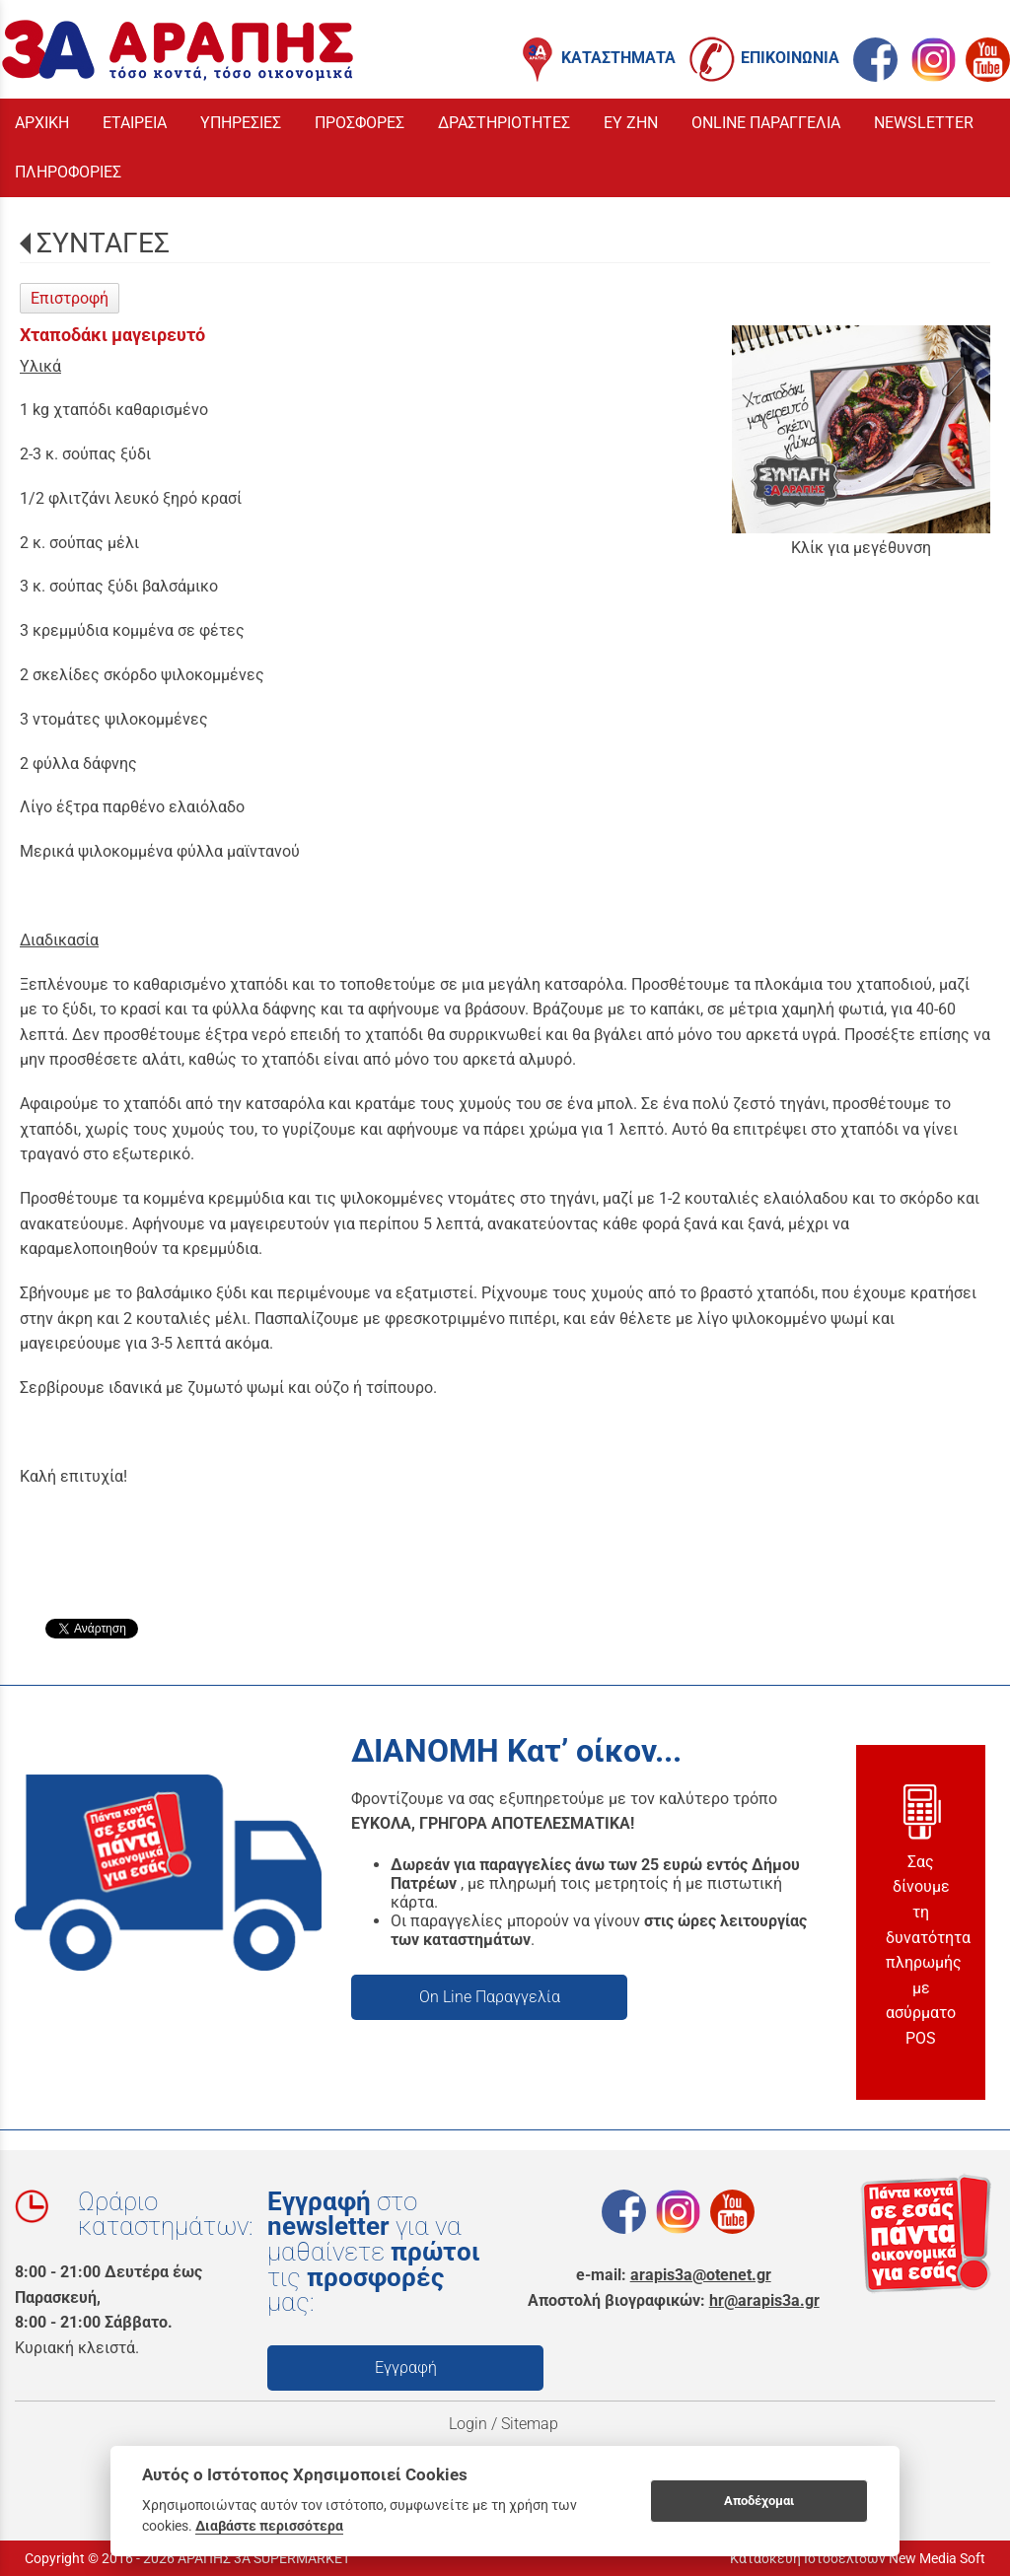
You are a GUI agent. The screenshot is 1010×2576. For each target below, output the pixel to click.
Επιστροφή (69, 298)
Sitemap (531, 2423)
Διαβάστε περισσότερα (269, 2526)
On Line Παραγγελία (489, 1996)
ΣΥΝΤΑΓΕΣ (103, 243)
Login (468, 2423)
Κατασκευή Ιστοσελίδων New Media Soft (857, 2558)
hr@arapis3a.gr (764, 2300)
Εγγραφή (406, 2367)
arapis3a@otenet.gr (700, 2274)
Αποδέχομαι (759, 2500)
